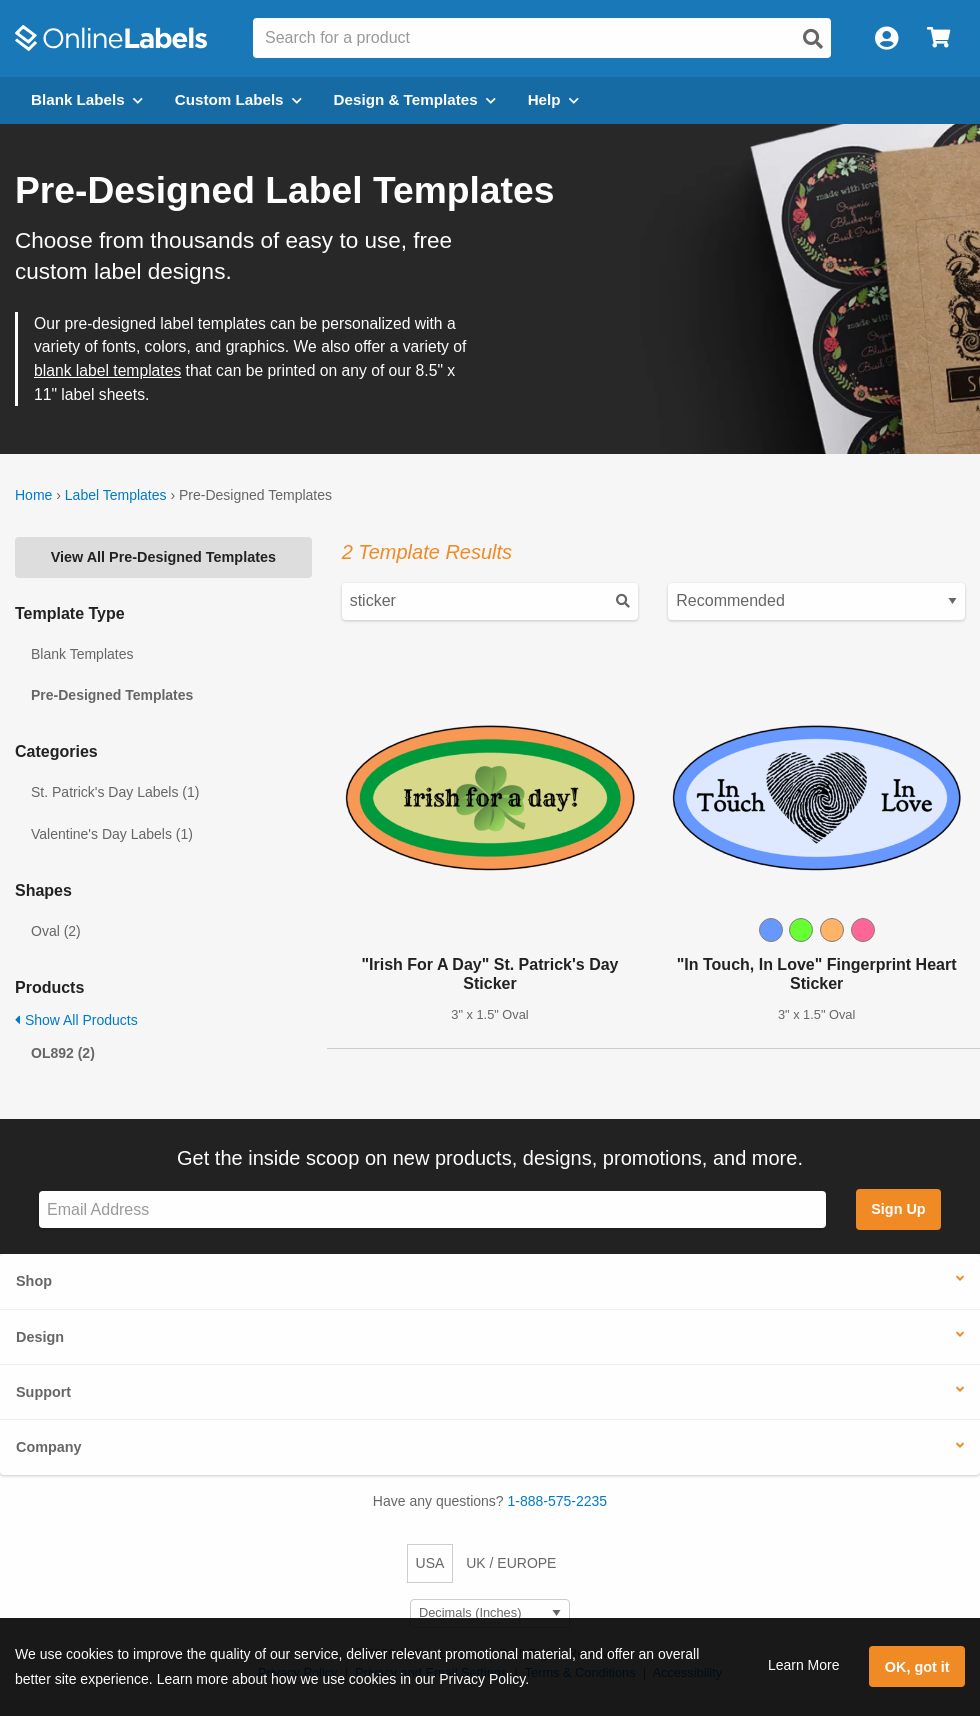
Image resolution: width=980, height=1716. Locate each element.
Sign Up (898, 1209)
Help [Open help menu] (553, 99)
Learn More (804, 1665)
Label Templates (116, 495)
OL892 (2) (63, 1053)
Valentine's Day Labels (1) (112, 834)
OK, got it (917, 1667)
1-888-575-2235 (558, 1501)
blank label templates (107, 370)
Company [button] (49, 1447)
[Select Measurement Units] (490, 1613)
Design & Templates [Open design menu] (415, 99)
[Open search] (813, 39)
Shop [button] (34, 1281)
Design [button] (40, 1337)
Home (33, 495)
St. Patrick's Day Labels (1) (115, 792)
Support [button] (43, 1392)
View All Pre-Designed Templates (163, 557)
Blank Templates (82, 654)
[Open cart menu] (938, 38)
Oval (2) (56, 931)
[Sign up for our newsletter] (432, 1209)
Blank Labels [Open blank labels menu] (87, 99)
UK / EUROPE (511, 1563)
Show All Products (76, 1020)
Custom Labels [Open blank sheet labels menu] (238, 99)
